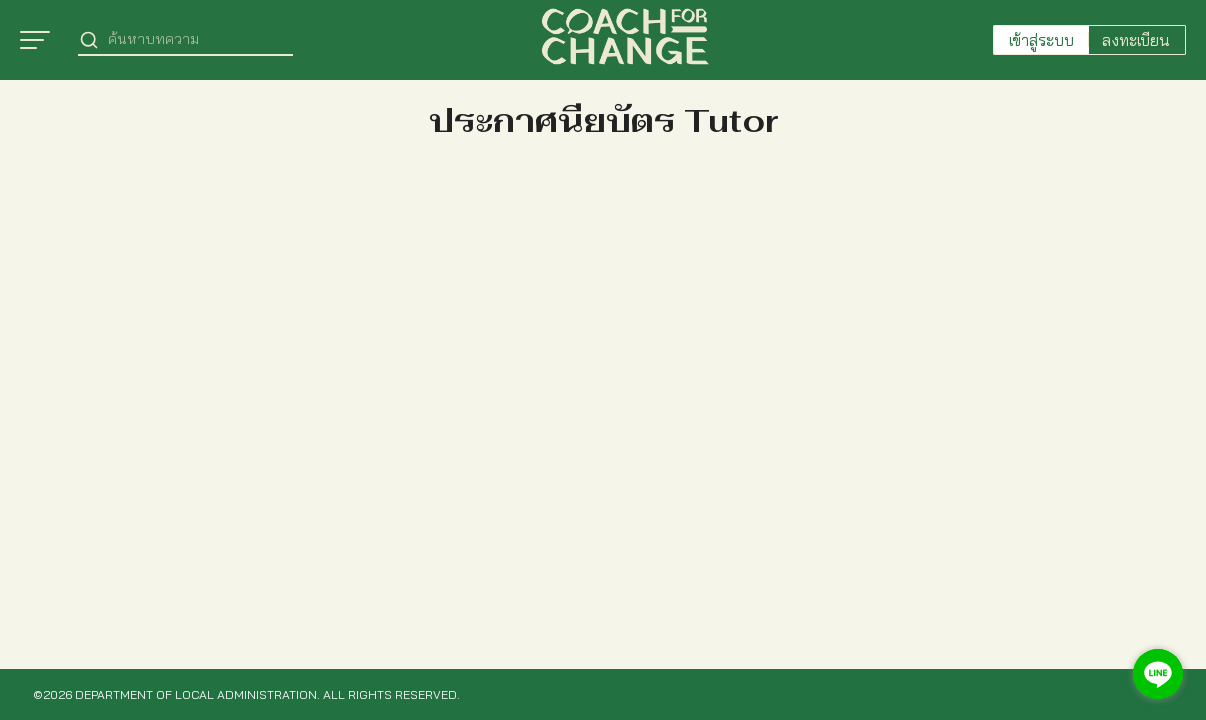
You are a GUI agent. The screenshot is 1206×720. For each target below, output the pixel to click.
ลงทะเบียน (1136, 40)
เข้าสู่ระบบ (1041, 40)
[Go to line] (1158, 674)
